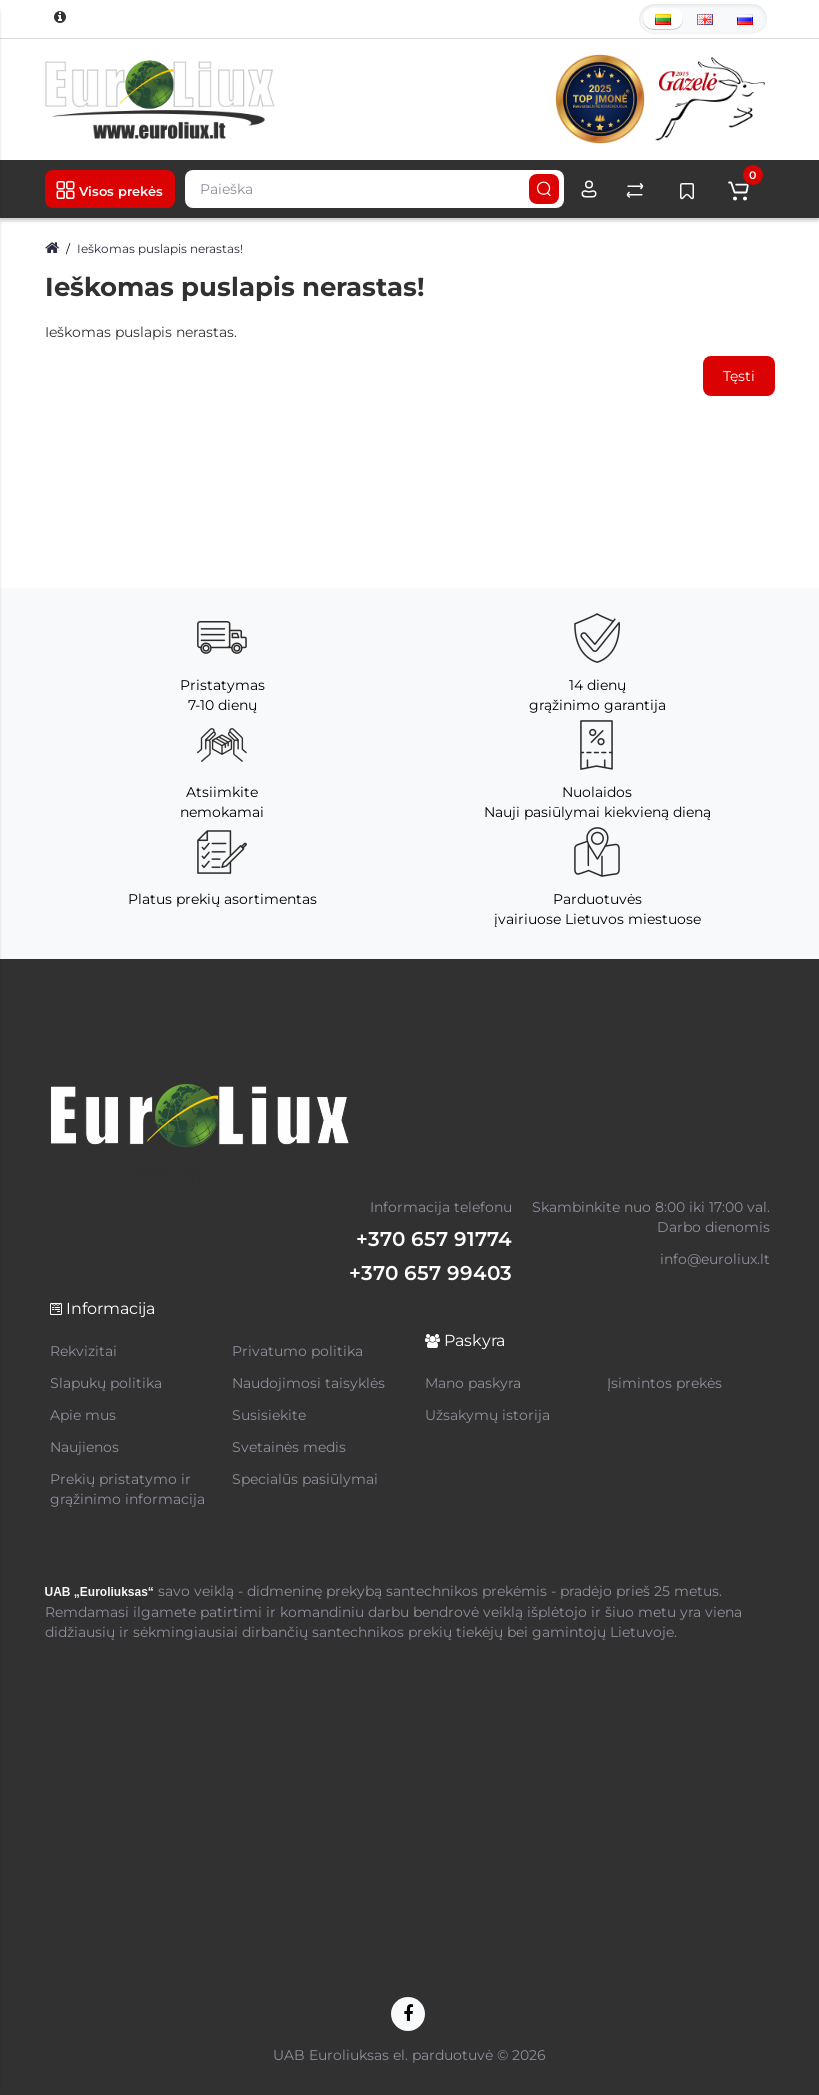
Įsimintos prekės (664, 1383)
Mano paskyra (473, 1383)
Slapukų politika (106, 1383)
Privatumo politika (297, 1351)
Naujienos (84, 1447)
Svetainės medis (289, 1447)
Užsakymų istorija (487, 1415)
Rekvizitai (83, 1351)
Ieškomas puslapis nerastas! (160, 248)
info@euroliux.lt (715, 1259)
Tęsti (739, 376)
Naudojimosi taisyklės (308, 1383)
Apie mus (83, 1415)
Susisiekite (269, 1415)
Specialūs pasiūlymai (305, 1479)
